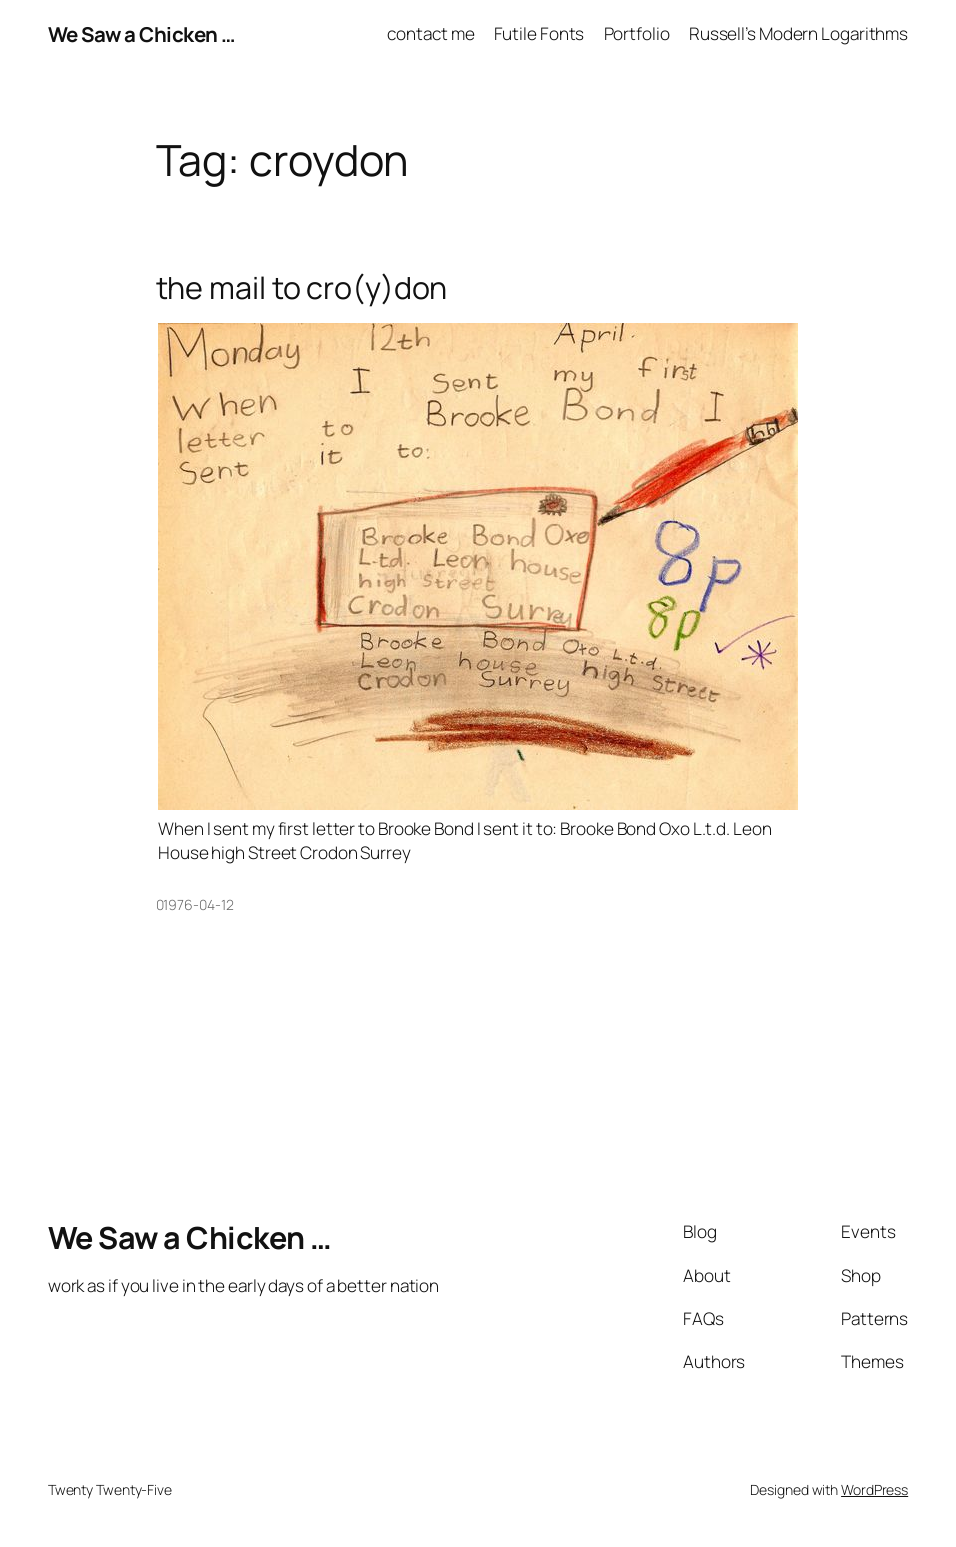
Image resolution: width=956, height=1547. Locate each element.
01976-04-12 (195, 904)
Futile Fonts (539, 33)
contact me (430, 33)
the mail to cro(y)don (302, 287)
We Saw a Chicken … (142, 34)
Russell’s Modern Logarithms (798, 33)
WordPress (874, 1489)
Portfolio (637, 33)
